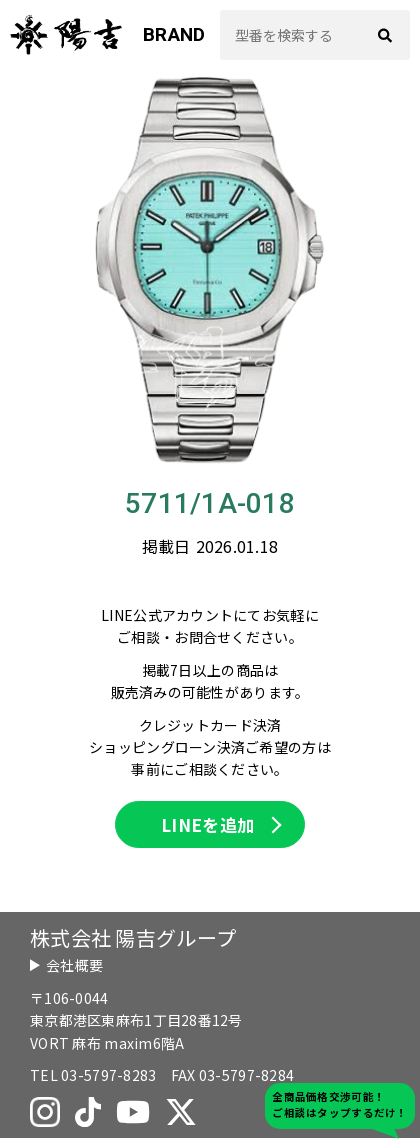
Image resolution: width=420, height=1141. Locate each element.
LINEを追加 (208, 826)
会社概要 (74, 968)
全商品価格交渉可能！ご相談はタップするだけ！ (339, 1104)
